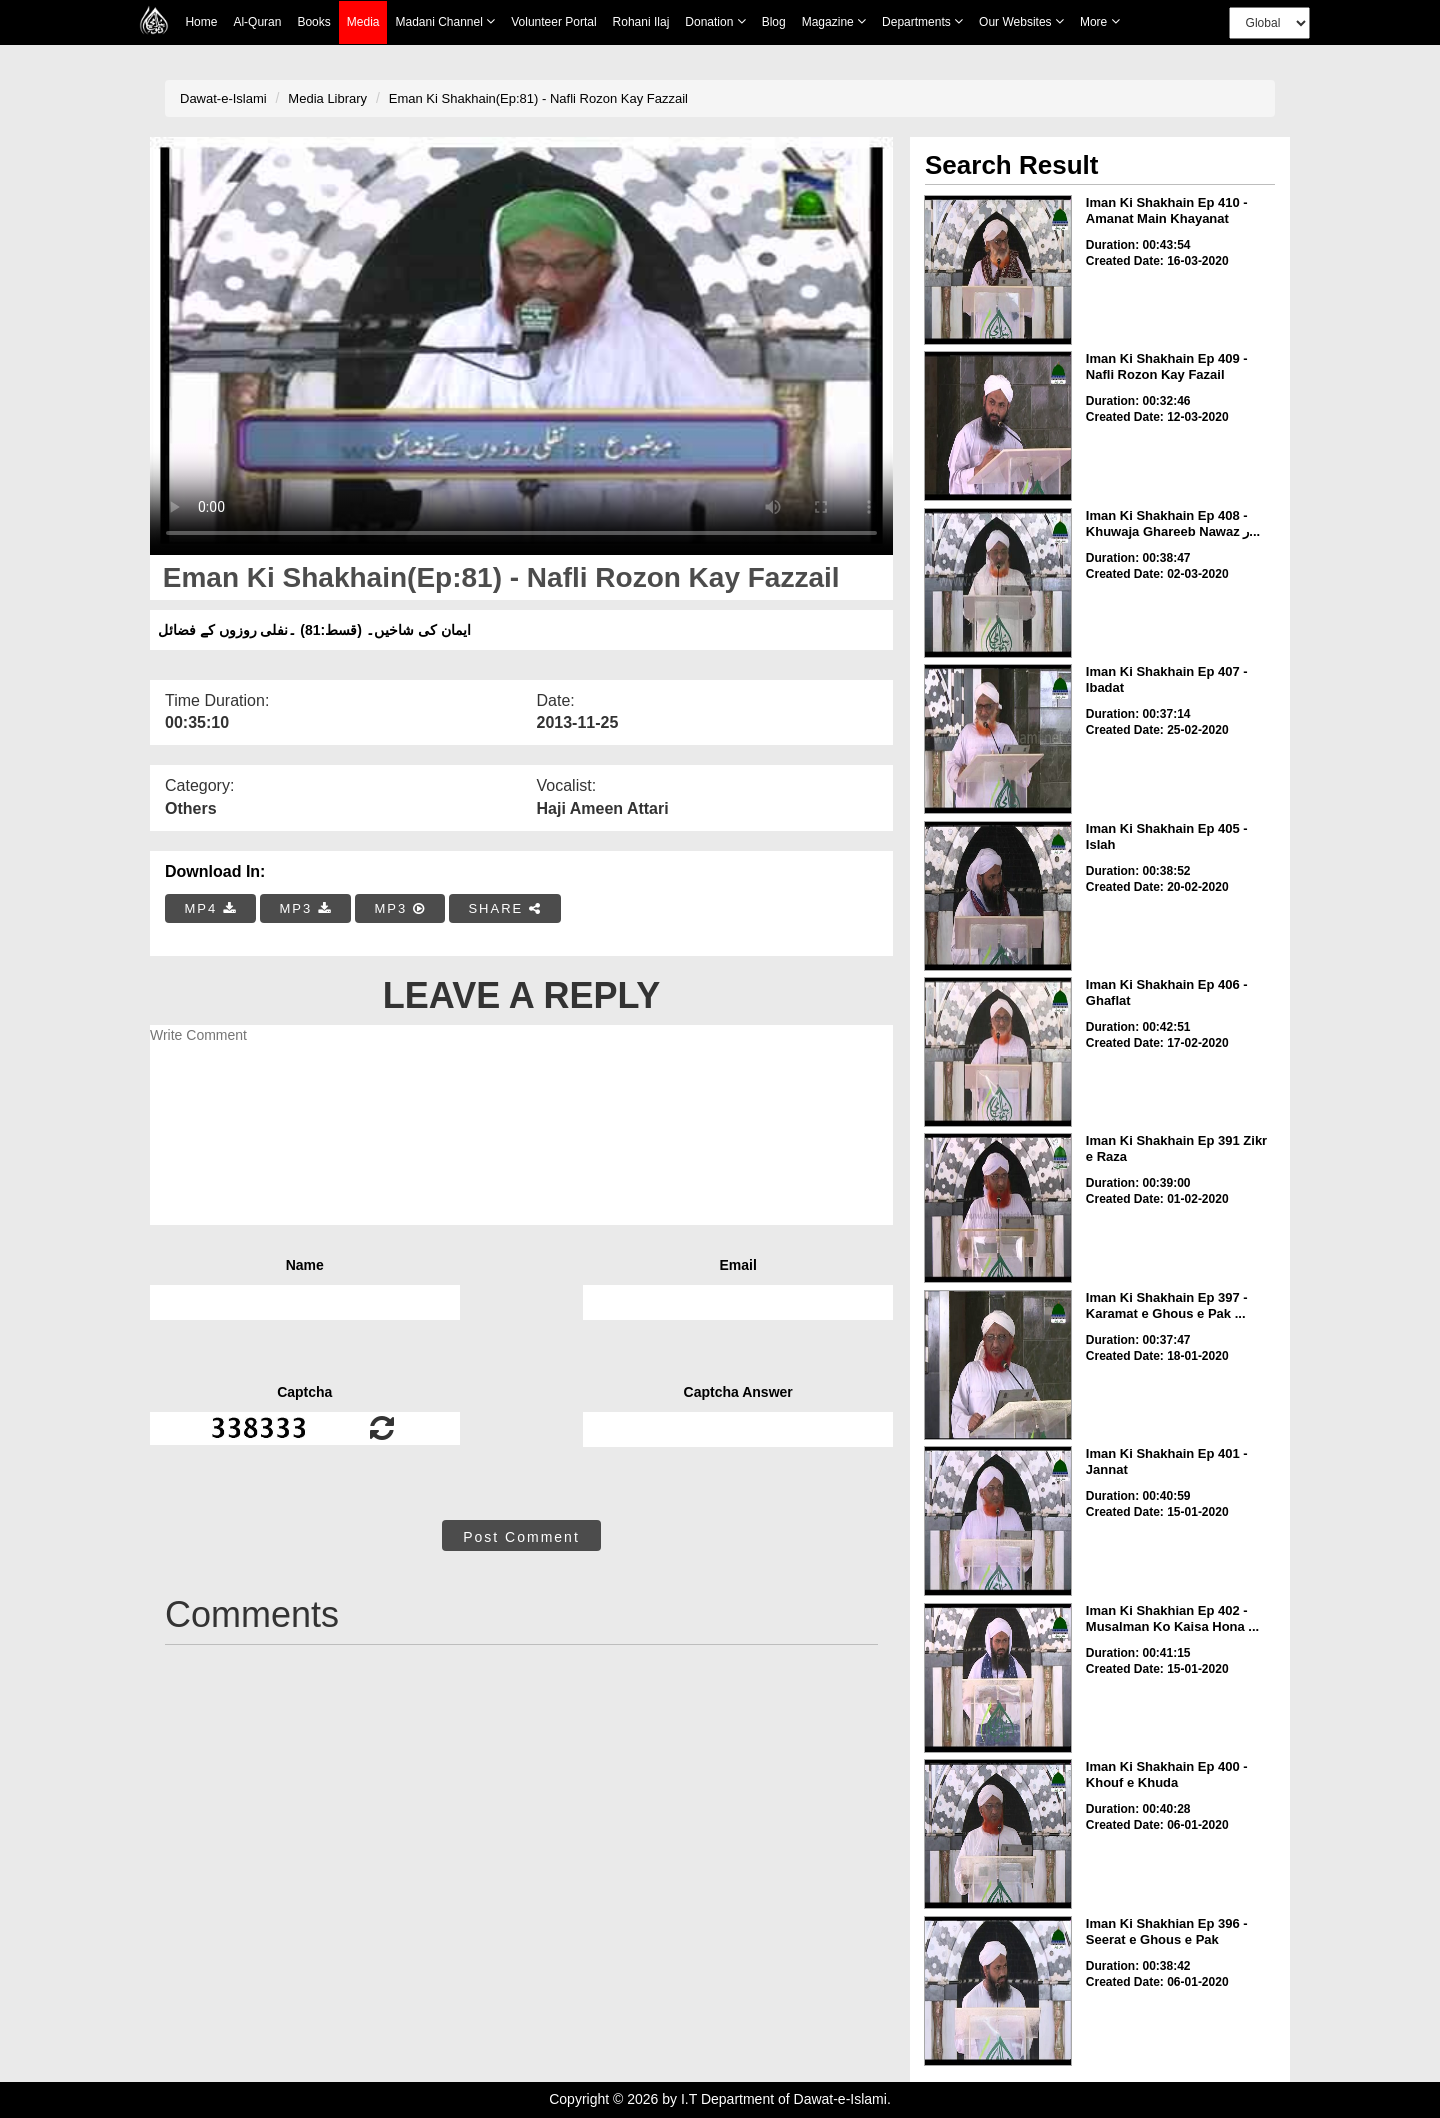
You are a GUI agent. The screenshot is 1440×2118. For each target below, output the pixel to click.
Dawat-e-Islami (223, 98)
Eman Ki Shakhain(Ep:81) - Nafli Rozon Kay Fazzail (538, 98)
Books (313, 22)
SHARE (504, 908)
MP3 (305, 908)
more (1100, 21)
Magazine (834, 21)
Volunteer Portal (553, 22)
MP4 (211, 908)
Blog (774, 22)
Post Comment (521, 1537)
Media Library (327, 98)
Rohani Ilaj (641, 22)
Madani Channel (445, 21)
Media (363, 22)
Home (201, 22)
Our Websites (1021, 21)
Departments (922, 21)
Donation (715, 21)
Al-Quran (257, 22)
